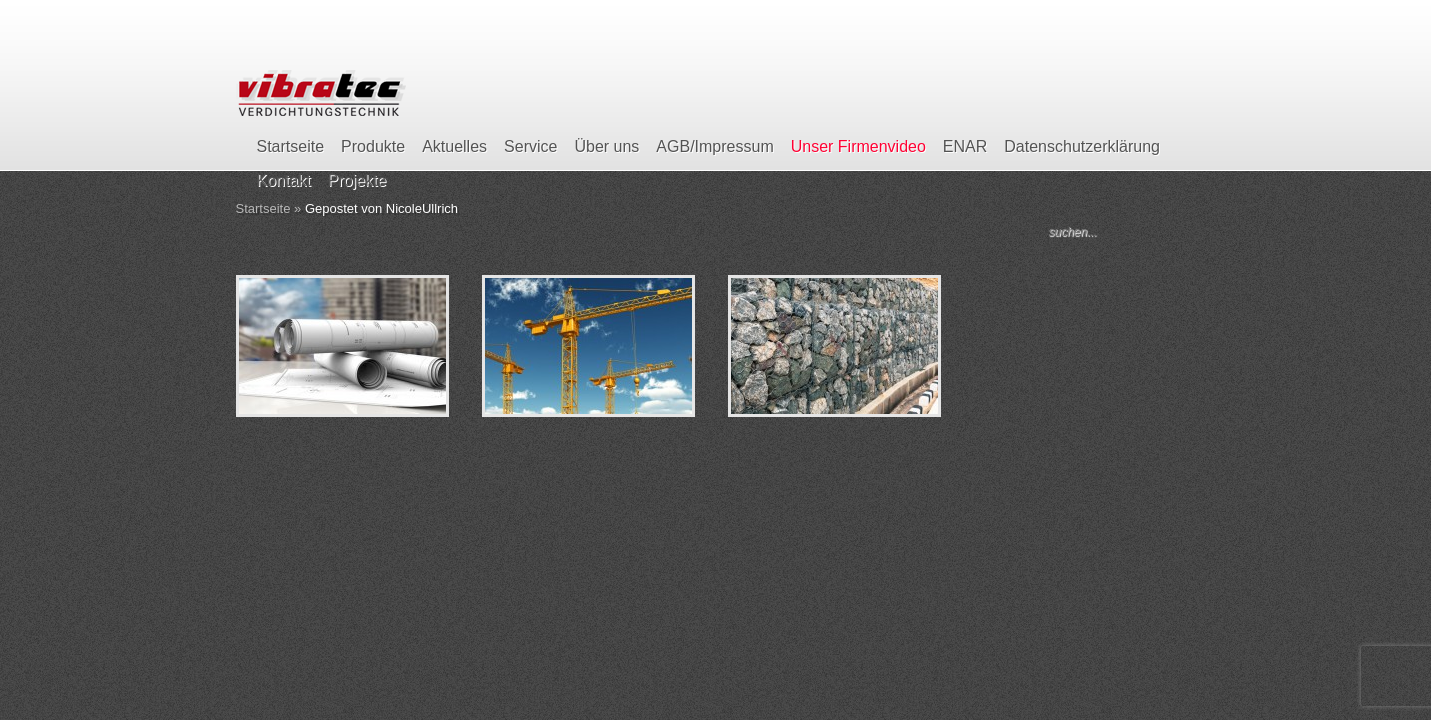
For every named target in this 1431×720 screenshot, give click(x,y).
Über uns (606, 146)
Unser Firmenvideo (858, 146)
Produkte (373, 146)
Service (530, 146)
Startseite (291, 146)
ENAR (965, 146)
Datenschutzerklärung (1082, 146)
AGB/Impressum (714, 146)
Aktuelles (454, 146)
